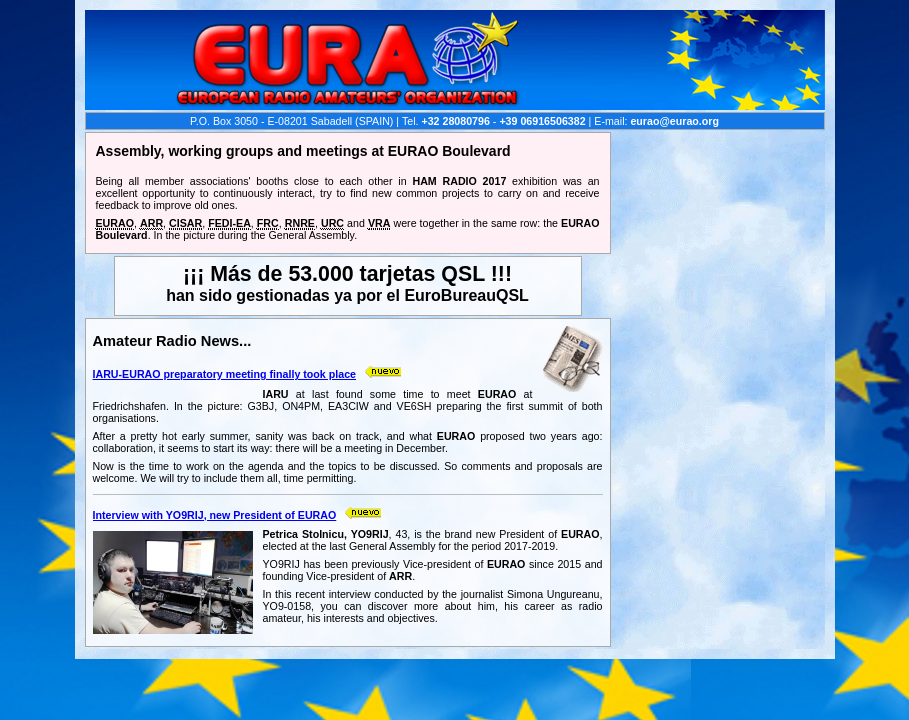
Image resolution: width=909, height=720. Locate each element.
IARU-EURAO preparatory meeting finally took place (225, 374)
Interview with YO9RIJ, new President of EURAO (215, 515)
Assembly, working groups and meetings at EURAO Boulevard (303, 151)
